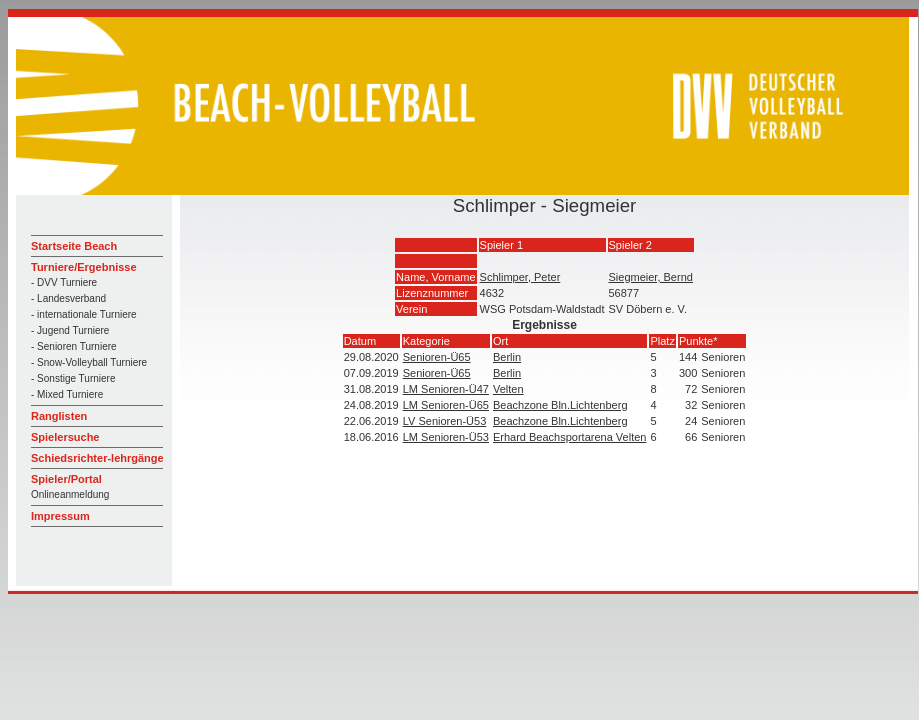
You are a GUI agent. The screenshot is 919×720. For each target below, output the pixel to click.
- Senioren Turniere (74, 346)
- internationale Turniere (84, 314)
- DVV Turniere (64, 282)
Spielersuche (65, 437)
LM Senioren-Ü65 (446, 405)
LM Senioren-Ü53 (446, 437)
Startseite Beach (74, 246)
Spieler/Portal (66, 479)
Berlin (507, 357)
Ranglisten (59, 416)
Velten (508, 389)
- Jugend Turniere (70, 330)
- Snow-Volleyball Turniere (89, 362)
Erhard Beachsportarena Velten (570, 437)
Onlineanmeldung (70, 494)
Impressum (60, 516)
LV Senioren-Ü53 (445, 421)
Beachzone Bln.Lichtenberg (560, 405)
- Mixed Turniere (67, 394)
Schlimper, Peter (520, 277)
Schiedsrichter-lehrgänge (97, 458)
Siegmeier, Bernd (651, 277)
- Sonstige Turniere (73, 378)
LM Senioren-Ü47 (446, 389)
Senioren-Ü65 (437, 357)
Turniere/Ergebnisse (84, 267)
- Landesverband (68, 298)
